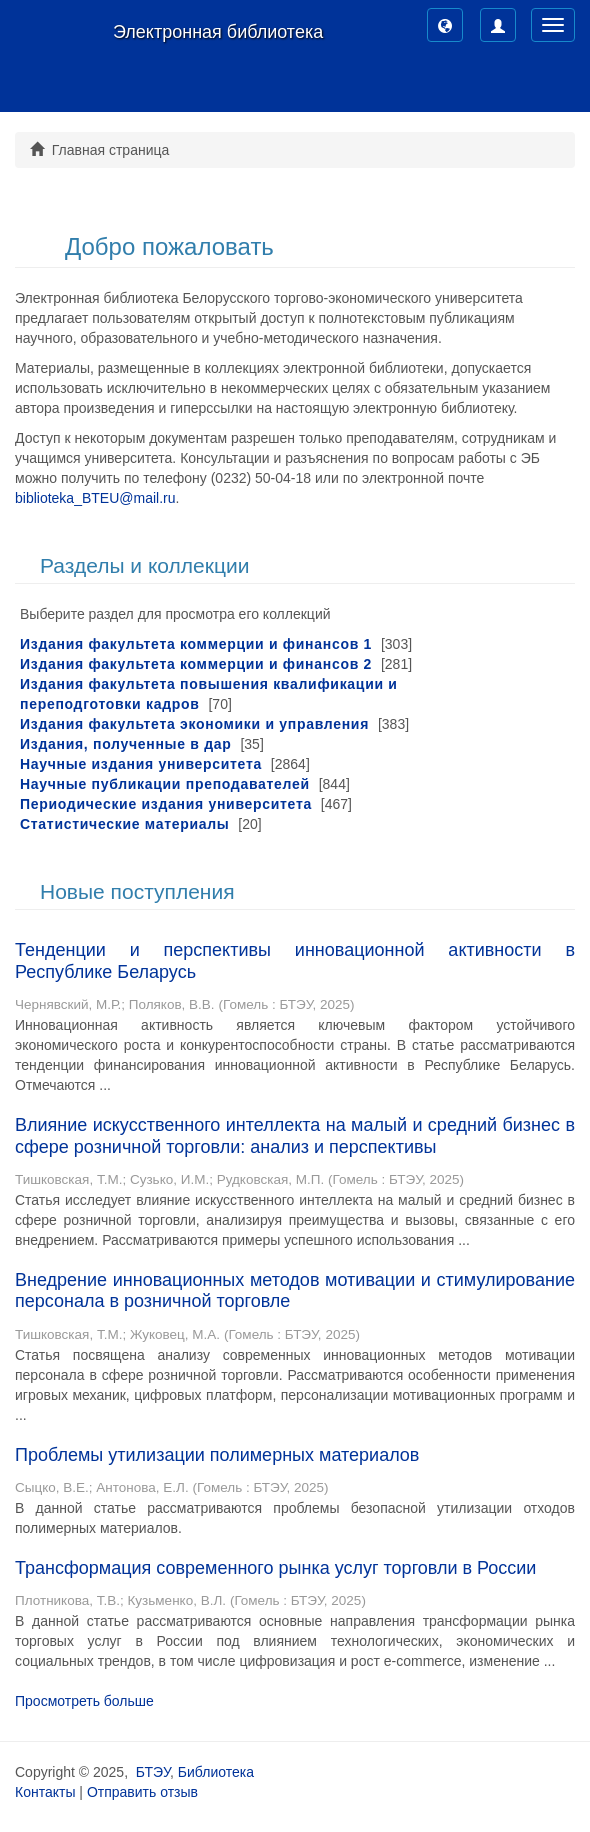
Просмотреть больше (84, 1701)
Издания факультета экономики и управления (194, 724)
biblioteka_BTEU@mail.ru (95, 498)
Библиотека (216, 1772)
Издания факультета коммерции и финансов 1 (196, 644)
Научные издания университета (141, 764)
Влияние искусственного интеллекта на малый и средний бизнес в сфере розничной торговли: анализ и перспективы (295, 1136)
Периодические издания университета (166, 804)
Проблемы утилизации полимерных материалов (217, 1455)
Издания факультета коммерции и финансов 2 (196, 664)
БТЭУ (153, 1772)
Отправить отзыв (142, 1792)
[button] (445, 25)
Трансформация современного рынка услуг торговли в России (275, 1568)
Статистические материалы (124, 824)
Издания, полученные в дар (126, 744)
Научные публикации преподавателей (165, 784)
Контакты (45, 1792)
